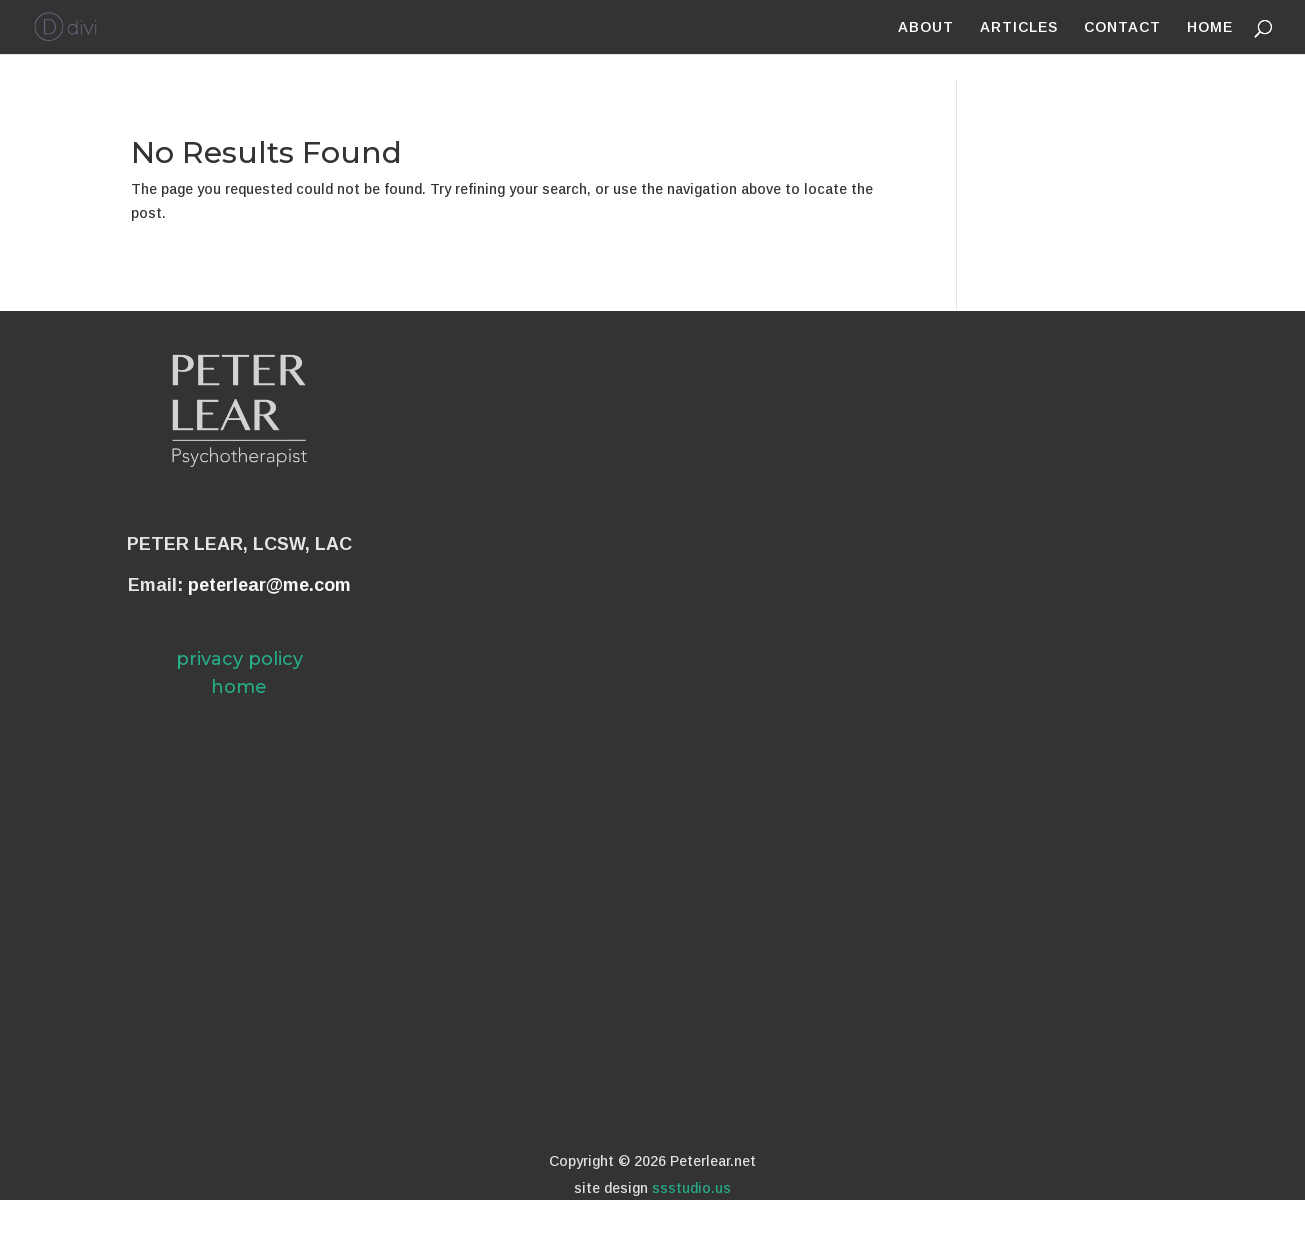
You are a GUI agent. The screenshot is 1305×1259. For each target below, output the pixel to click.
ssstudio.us (691, 1188)
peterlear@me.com (269, 585)
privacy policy (239, 659)
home (239, 687)
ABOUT (926, 27)
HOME (1210, 27)
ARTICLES (1019, 27)
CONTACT (1122, 27)
